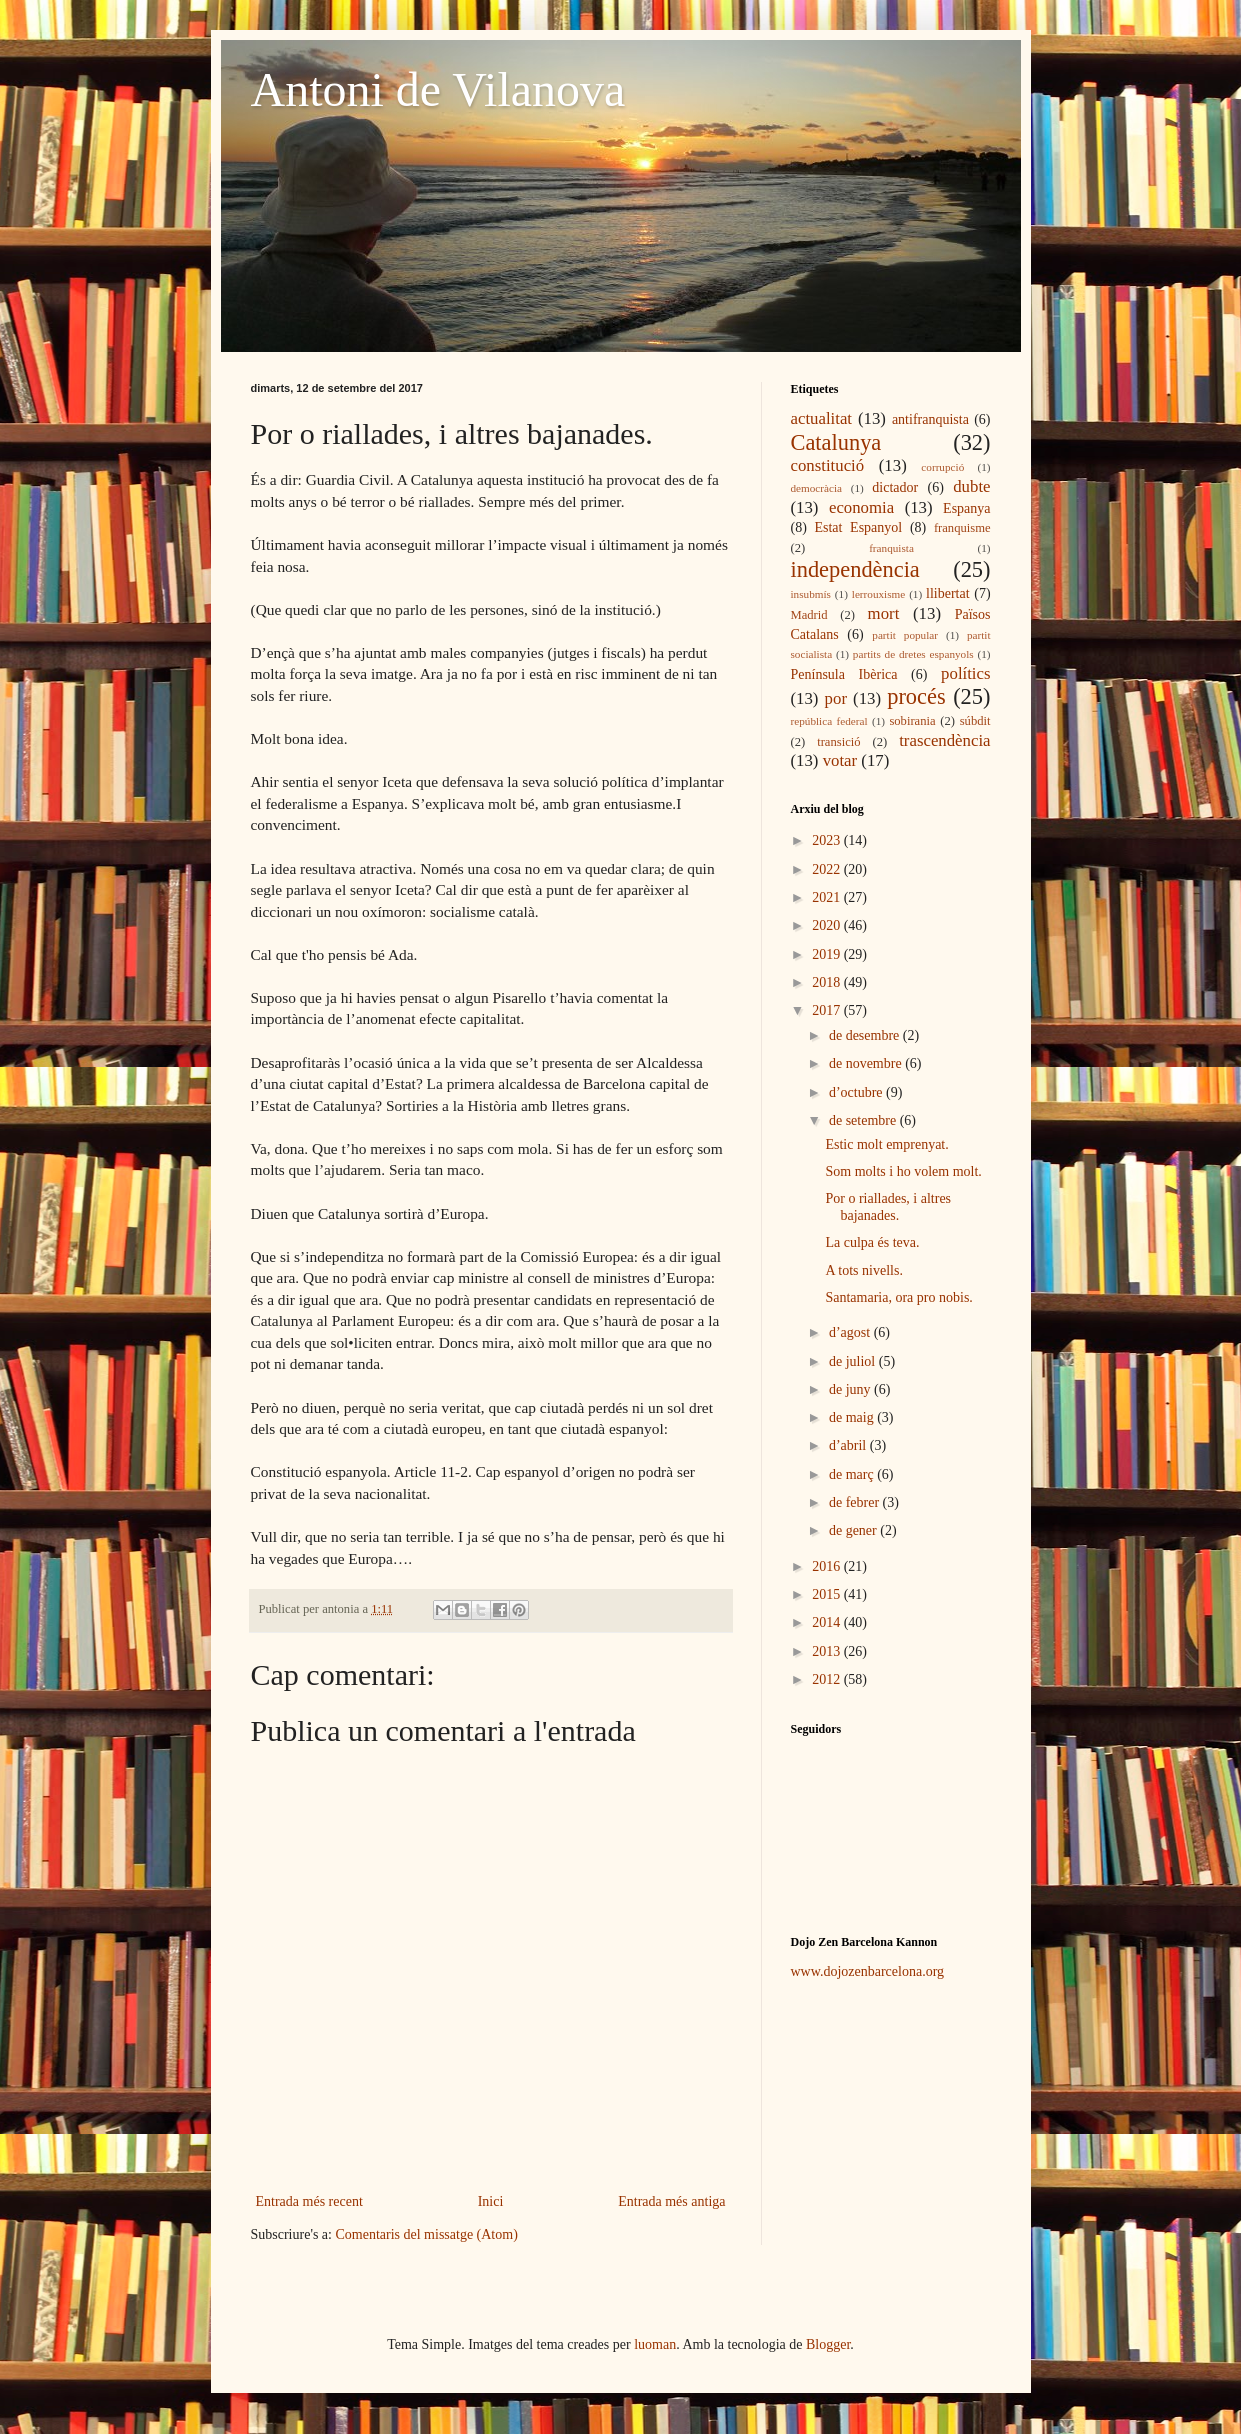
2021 (828, 897)
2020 (828, 925)
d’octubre (857, 1092)
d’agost (851, 1332)
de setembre (864, 1120)
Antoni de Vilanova (438, 89)
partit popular (905, 635)
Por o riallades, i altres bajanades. (888, 1207)
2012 (828, 1679)
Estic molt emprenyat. (886, 1144)
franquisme (962, 528)
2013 (828, 1651)
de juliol (854, 1361)
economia (861, 507)
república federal (829, 721)
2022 (828, 869)
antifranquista (930, 419)
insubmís (811, 594)
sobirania (912, 721)
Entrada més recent (309, 2201)
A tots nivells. (863, 1270)
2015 (828, 1594)
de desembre (866, 1035)
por (836, 698)
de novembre (867, 1063)
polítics (965, 673)
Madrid (809, 615)
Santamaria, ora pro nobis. (898, 1297)
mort (884, 613)
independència (855, 569)
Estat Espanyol (858, 527)
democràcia (817, 488)
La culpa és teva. (872, 1242)
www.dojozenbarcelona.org (868, 1971)
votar (840, 760)
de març (853, 1474)
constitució (828, 465)
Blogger (828, 2344)
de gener (854, 1530)
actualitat (822, 418)
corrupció (942, 467)
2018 (828, 982)
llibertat (948, 593)
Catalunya (836, 442)
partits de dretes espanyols (913, 654)
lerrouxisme (878, 594)
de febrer (856, 1502)
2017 (828, 1010)
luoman (655, 2344)
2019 (828, 954)
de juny (851, 1389)
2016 (828, 1566)
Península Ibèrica (844, 674)
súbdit (975, 721)
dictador (895, 487)
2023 (828, 840)
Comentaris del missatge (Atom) (426, 2234)
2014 (828, 1622)
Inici (491, 2201)
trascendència (944, 740)
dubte (971, 486)
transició (838, 742)
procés (916, 696)
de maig (853, 1417)
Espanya (966, 508)
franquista (891, 548)
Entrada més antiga (671, 2201)
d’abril (849, 1445)
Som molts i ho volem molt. (903, 1171)
